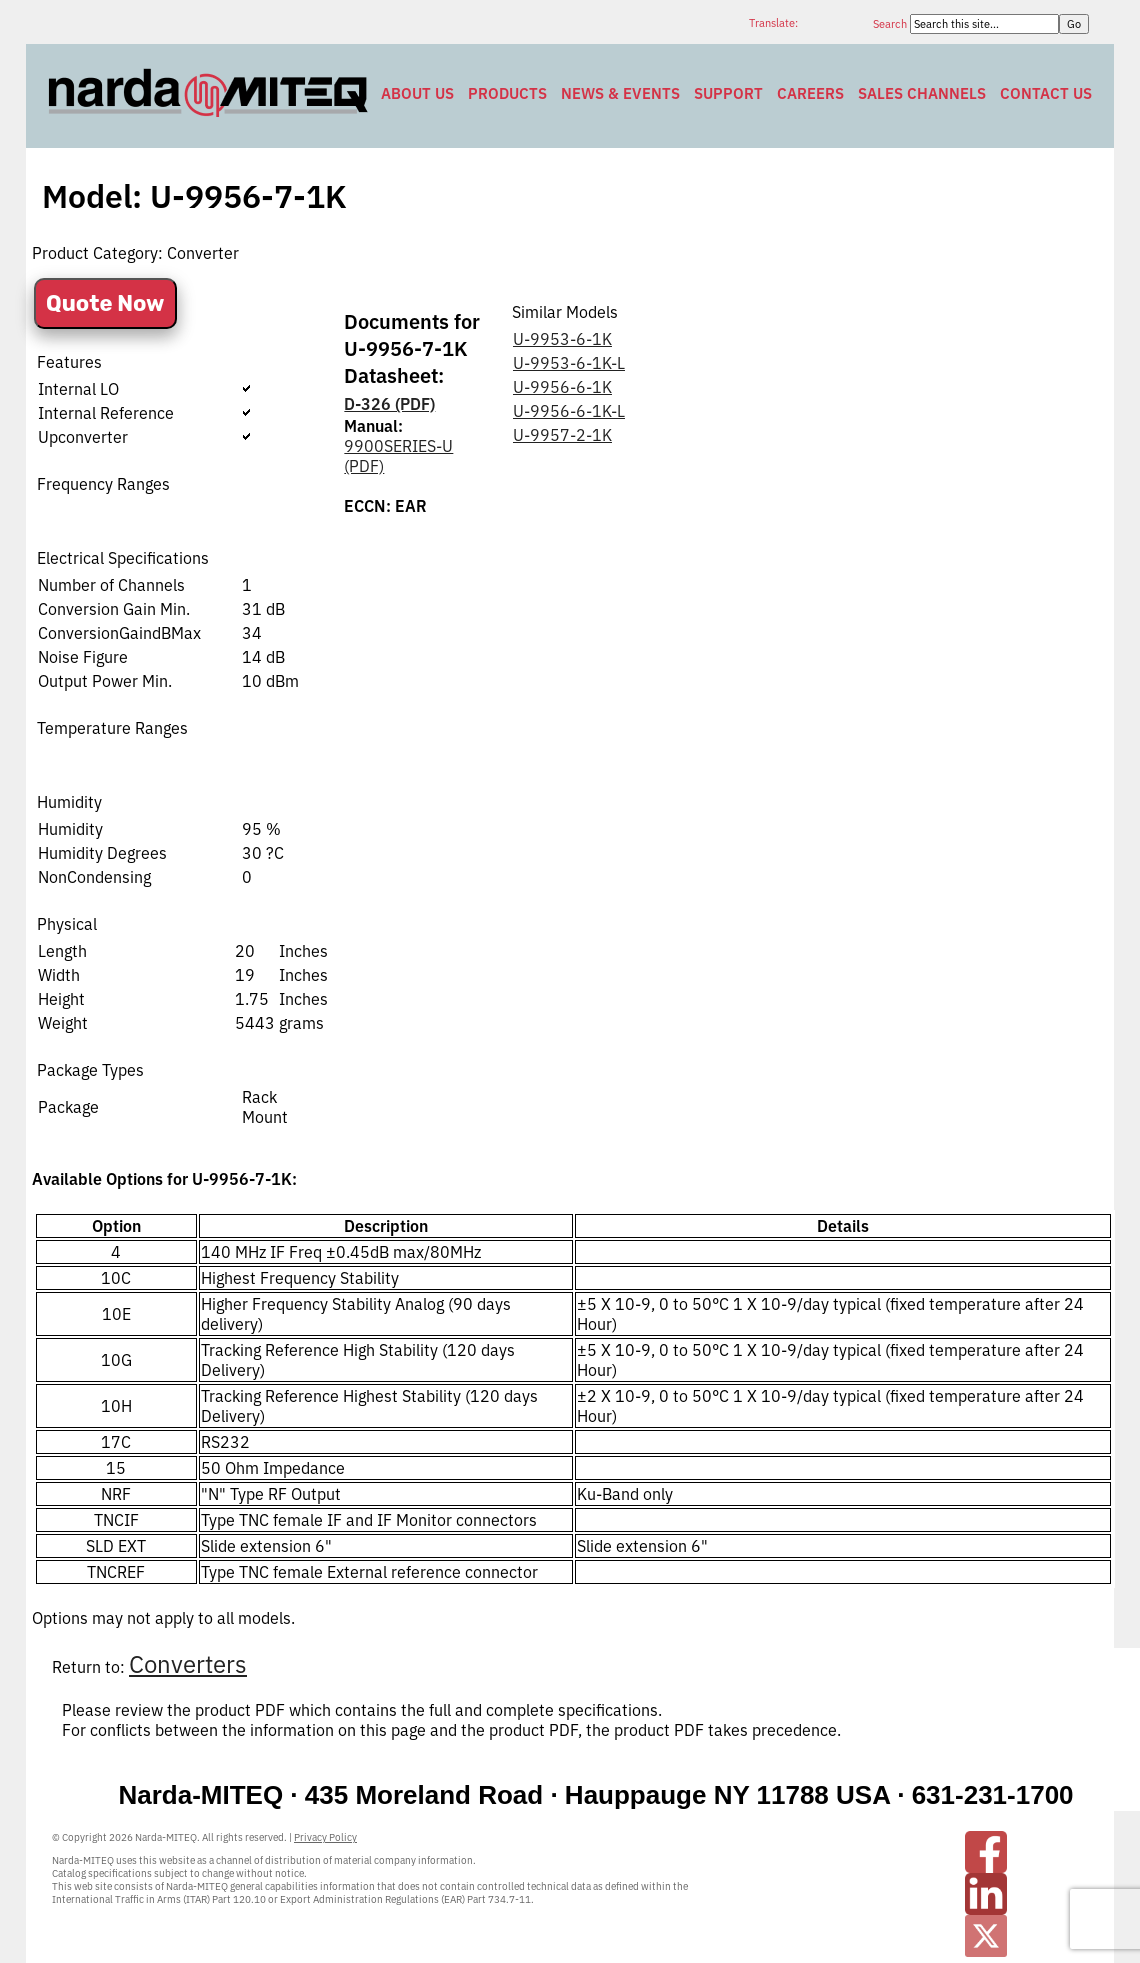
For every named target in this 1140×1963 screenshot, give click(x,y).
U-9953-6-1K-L (569, 363)
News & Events (620, 93)
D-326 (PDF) (389, 404)
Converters (188, 1664)
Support (728, 93)
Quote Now (105, 303)
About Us (417, 93)
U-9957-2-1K (562, 435)
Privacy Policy (325, 1837)
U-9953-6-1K (562, 339)
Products (507, 93)
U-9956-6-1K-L (569, 411)
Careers (810, 93)
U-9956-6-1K (562, 387)
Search (891, 24)
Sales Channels (922, 93)
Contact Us (1046, 93)
